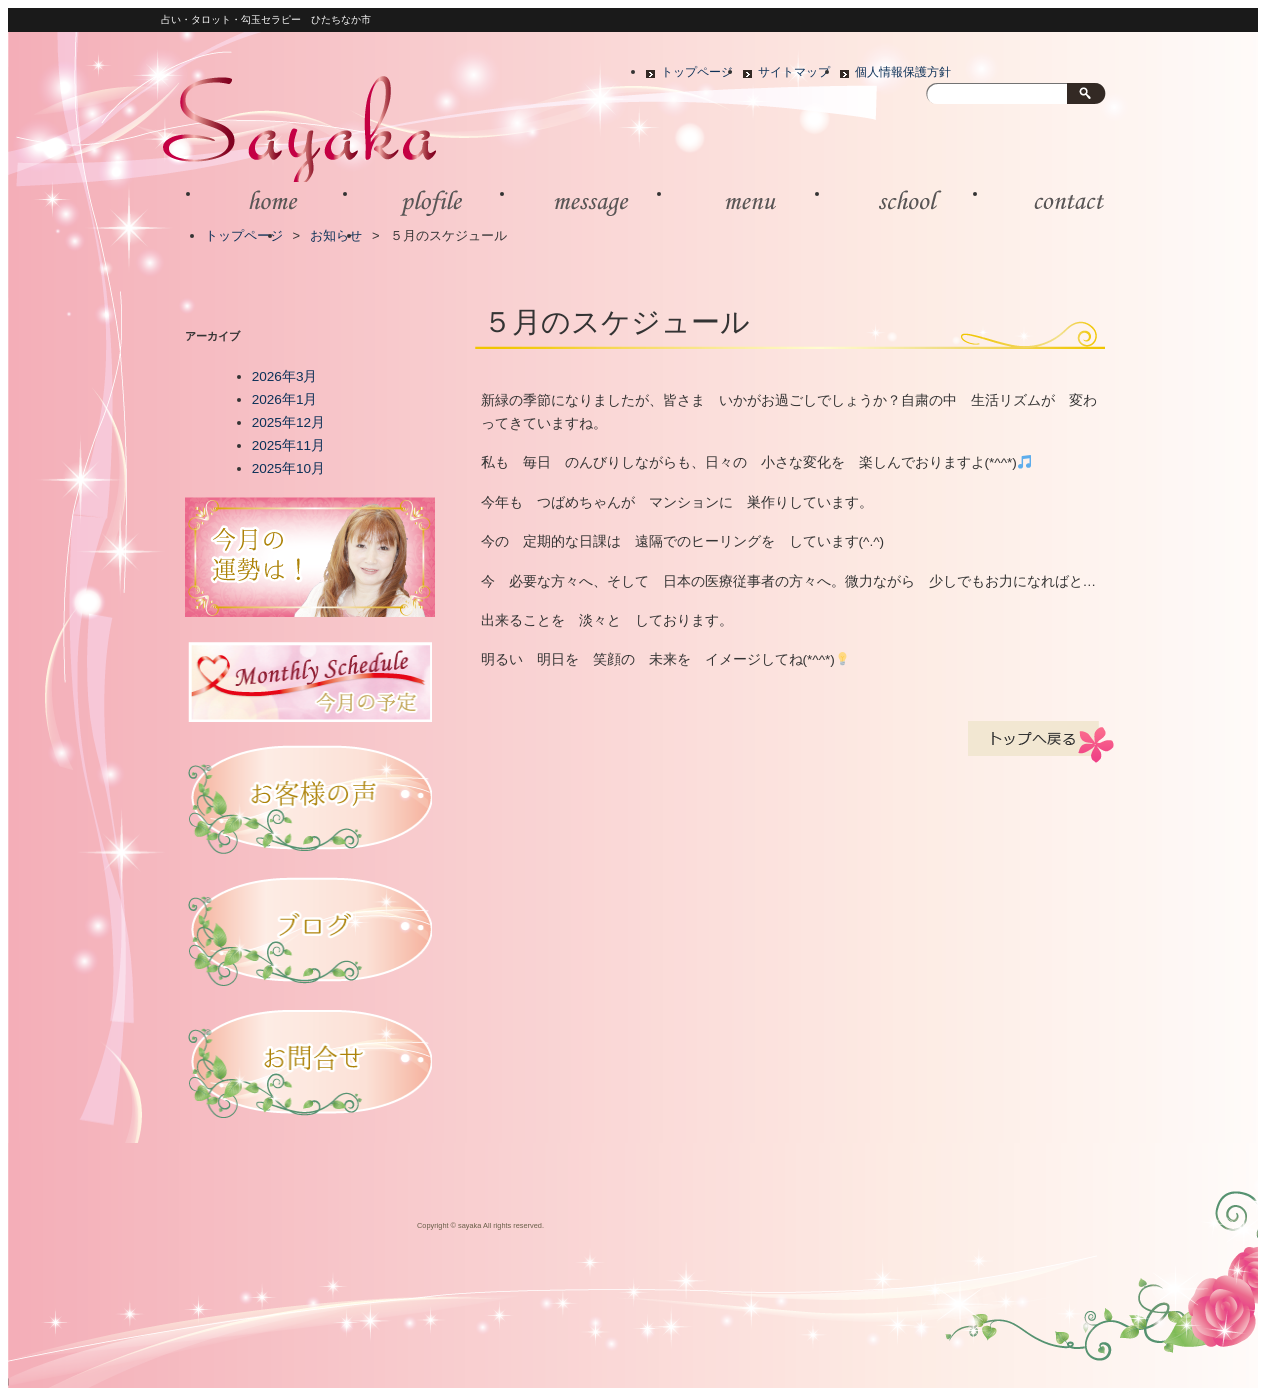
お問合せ (1055, 202)
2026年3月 (285, 376)
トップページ (697, 72)
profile (425, 202)
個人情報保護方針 (903, 72)
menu (739, 202)
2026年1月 (285, 399)
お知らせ (336, 235)
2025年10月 (288, 468)
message (582, 202)
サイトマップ (794, 72)
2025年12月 (288, 422)
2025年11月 (288, 445)
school (897, 202)
